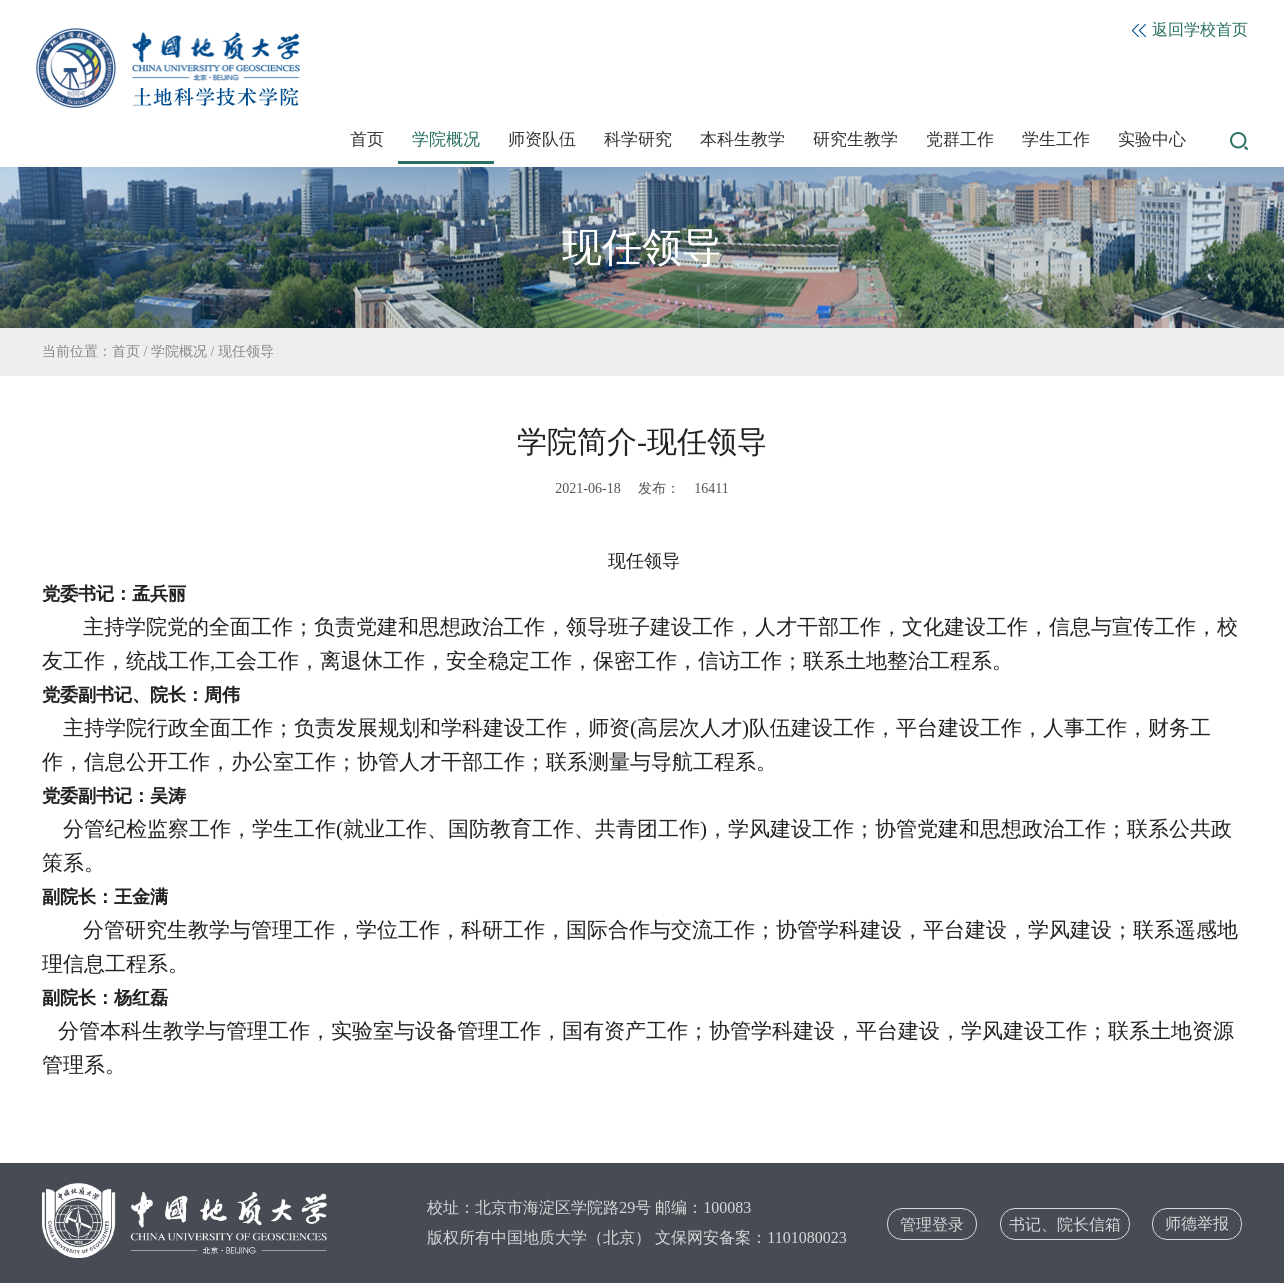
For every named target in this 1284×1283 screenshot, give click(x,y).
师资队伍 (542, 139)
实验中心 (1152, 139)
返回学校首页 (1190, 29)
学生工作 (1056, 139)
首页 (367, 139)
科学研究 (638, 139)
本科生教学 (742, 139)
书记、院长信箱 (1065, 1224)
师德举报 (1197, 1223)
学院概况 (446, 139)
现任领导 (246, 351)
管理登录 (932, 1224)
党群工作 (960, 139)
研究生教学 (855, 139)
